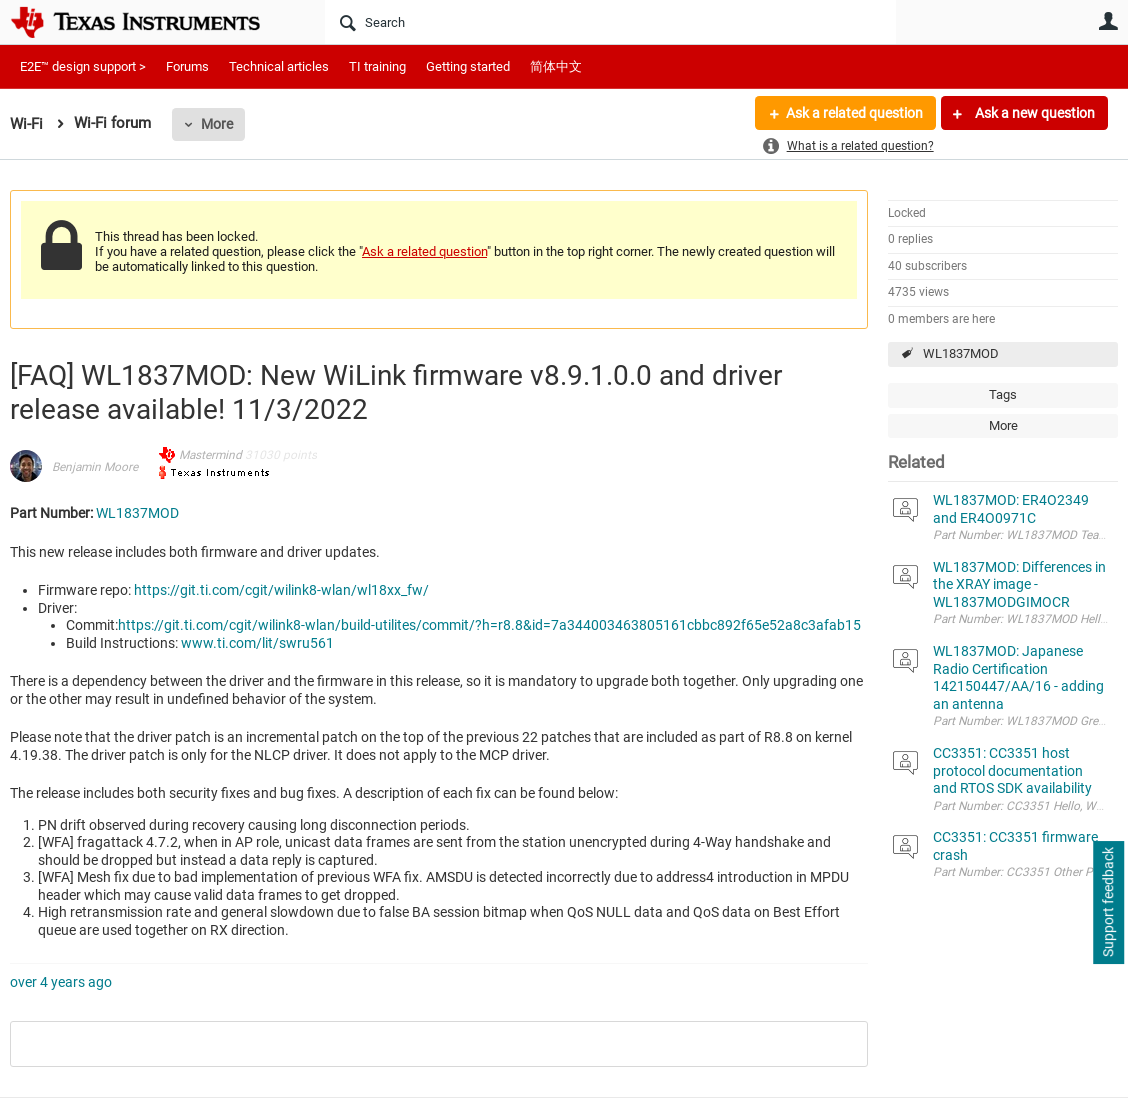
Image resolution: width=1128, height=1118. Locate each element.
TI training (377, 66)
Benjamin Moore (95, 467)
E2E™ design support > (83, 66)
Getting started (468, 66)
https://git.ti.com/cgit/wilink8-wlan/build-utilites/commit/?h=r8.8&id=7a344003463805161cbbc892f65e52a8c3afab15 (489, 625)
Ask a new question (1033, 113)
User (1108, 21)
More (217, 124)
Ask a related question (854, 113)
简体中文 (556, 66)
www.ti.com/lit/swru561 (257, 643)
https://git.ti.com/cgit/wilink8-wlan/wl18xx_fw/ (281, 590)
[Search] (610, 22)
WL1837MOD (961, 353)
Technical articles (279, 66)
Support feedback (1108, 903)
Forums (187, 66)
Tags (1003, 394)
